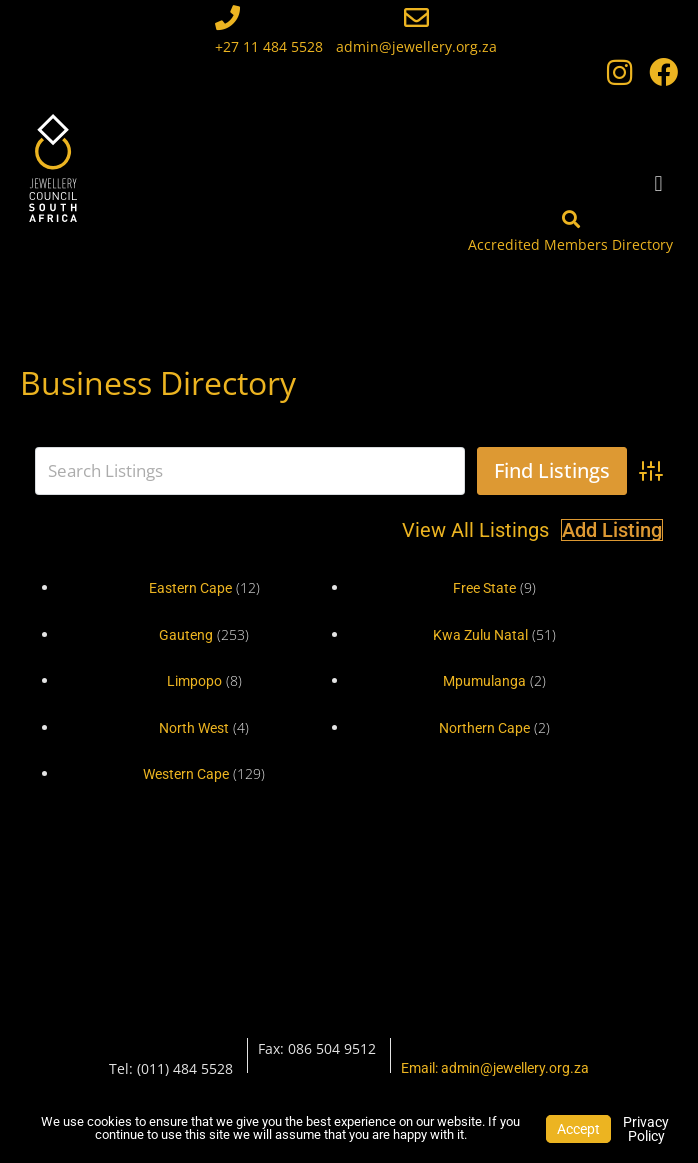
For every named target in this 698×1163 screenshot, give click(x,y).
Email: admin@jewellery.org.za (495, 1068)
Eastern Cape (190, 588)
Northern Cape (484, 728)
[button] (658, 183)
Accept (578, 1129)
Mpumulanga (484, 681)
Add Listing (612, 530)
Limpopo (194, 681)
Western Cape (186, 774)
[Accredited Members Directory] (571, 219)
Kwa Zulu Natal (480, 635)
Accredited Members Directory (570, 244)
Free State (484, 588)
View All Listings (475, 530)
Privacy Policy (646, 1129)
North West (194, 728)
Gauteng (186, 635)
